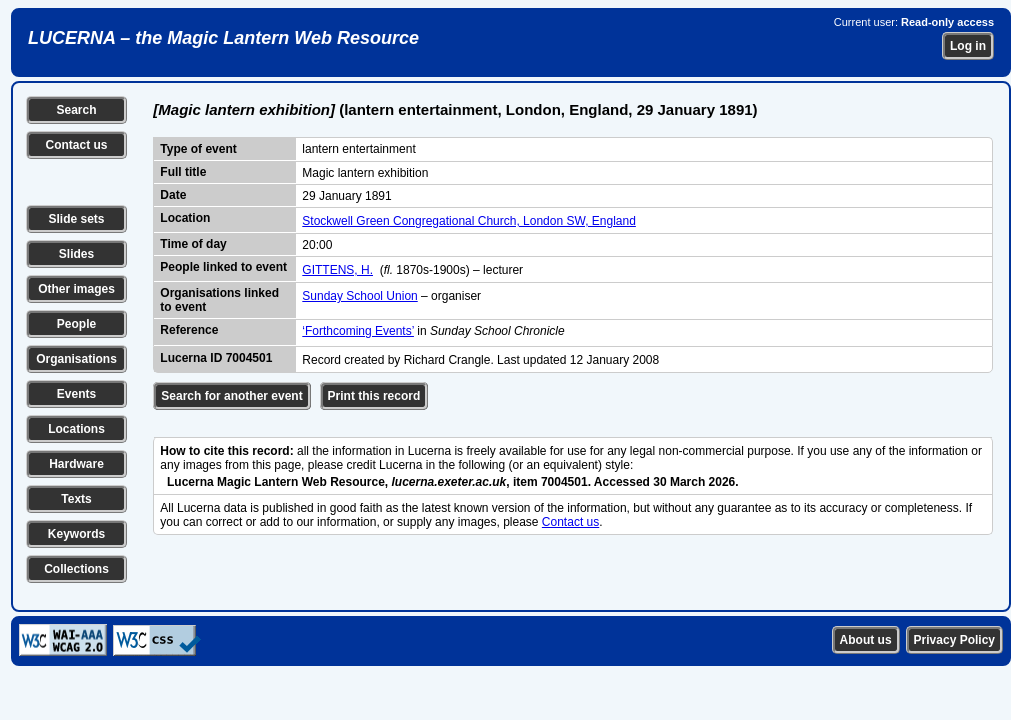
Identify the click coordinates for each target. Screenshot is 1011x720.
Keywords (76, 534)
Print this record (374, 396)
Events (76, 394)
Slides (76, 254)
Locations (76, 429)
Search (76, 110)
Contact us (76, 145)
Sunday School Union (359, 296)
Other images (76, 289)
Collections (76, 569)
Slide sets (76, 219)
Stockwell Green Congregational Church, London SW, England (469, 221)
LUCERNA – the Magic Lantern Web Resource (223, 38)
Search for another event (231, 396)
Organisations (76, 359)
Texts (76, 499)
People (76, 324)
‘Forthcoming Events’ (358, 331)
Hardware (76, 464)
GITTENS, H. (337, 270)
